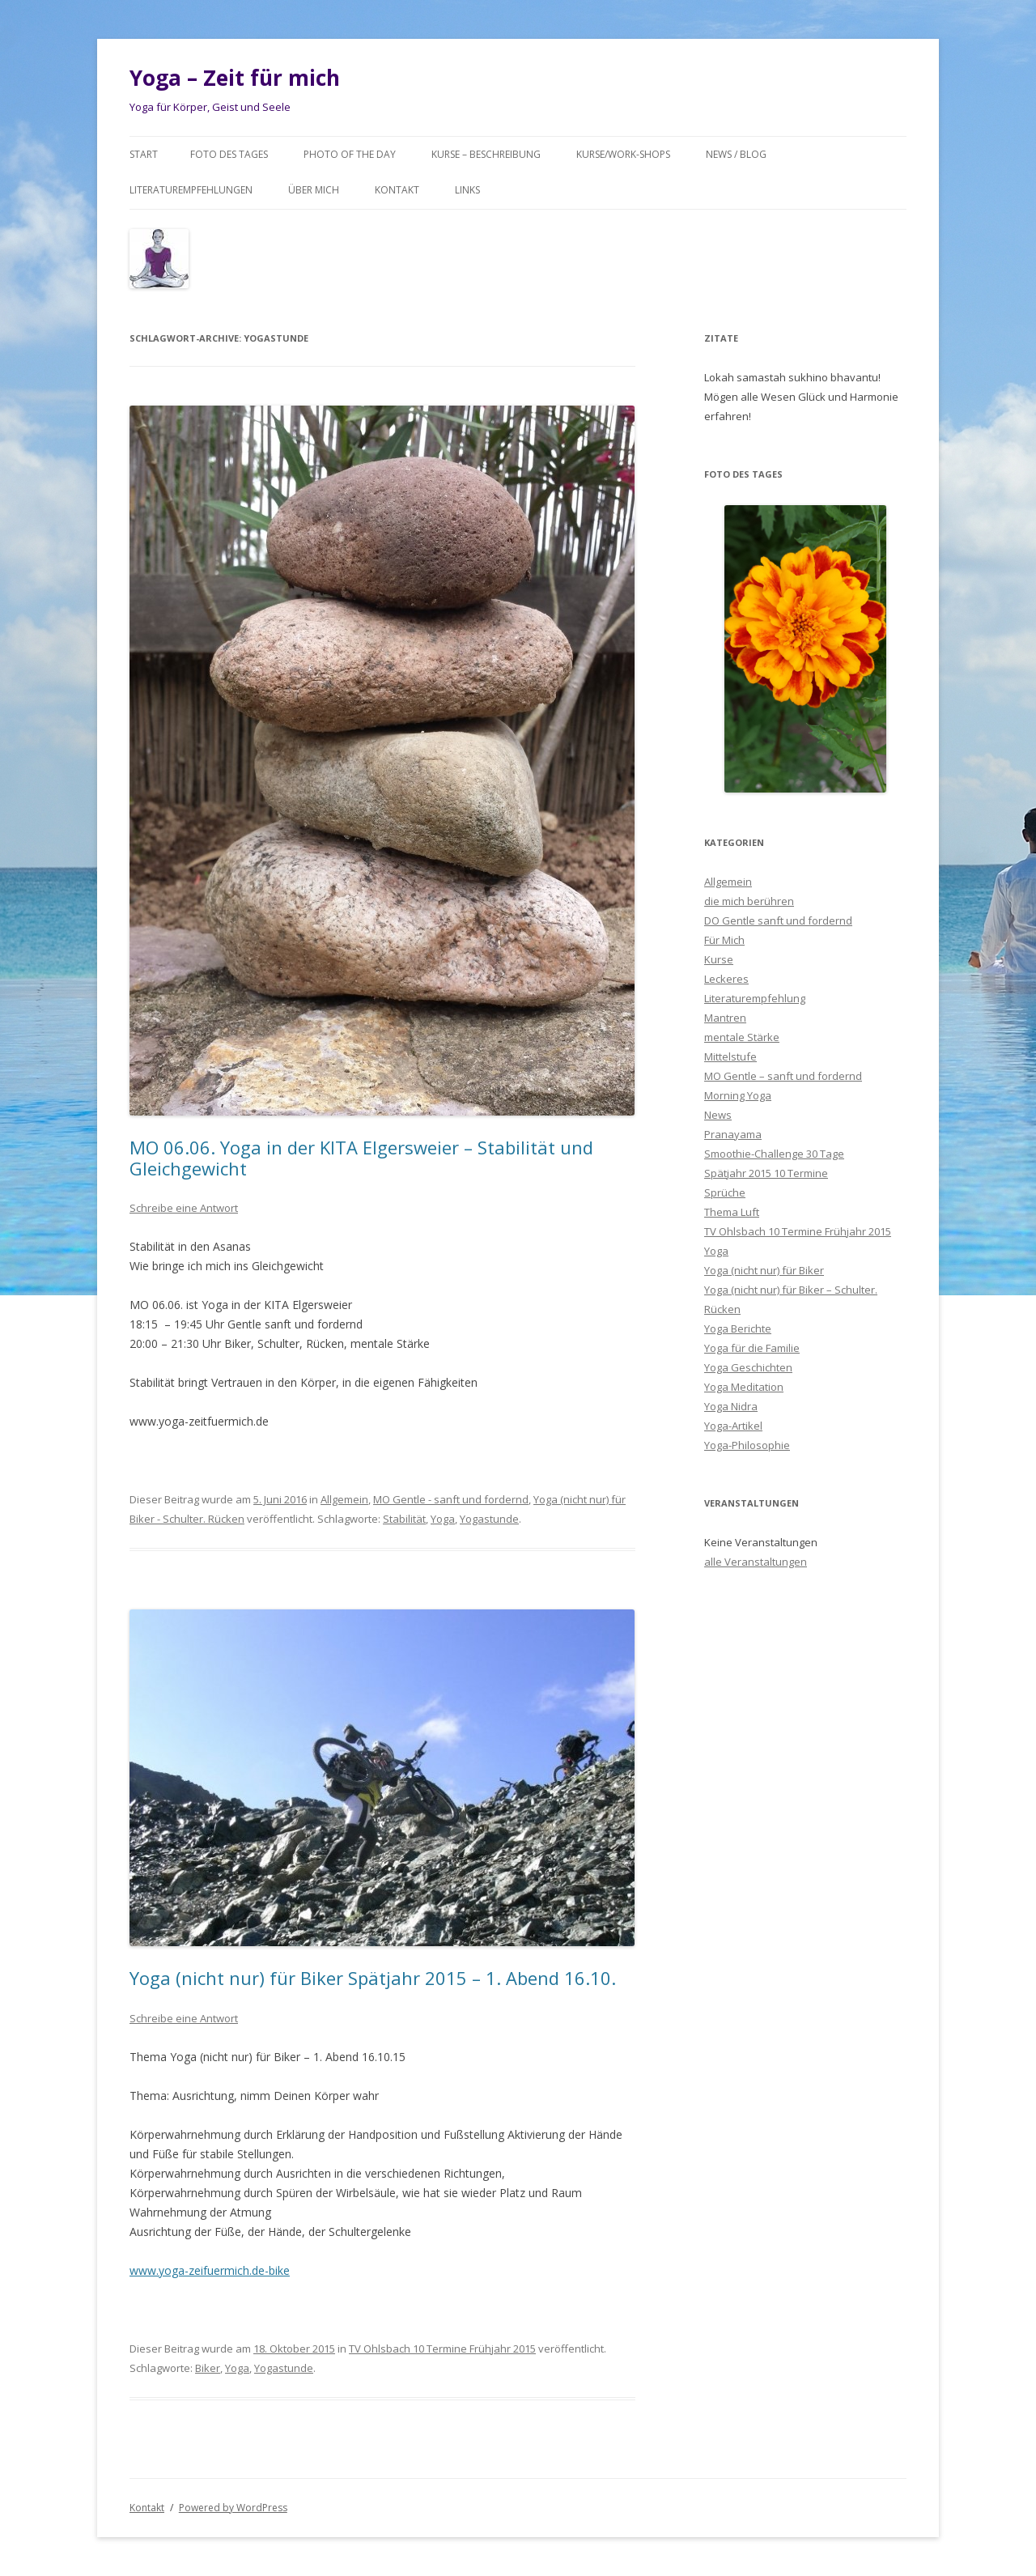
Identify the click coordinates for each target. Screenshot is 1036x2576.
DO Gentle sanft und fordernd (778, 920)
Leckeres (726, 978)
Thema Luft (731, 1212)
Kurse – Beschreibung (486, 154)
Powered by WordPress (233, 2507)
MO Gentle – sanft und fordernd (783, 1076)
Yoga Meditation (743, 1386)
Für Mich (724, 940)
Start (144, 154)
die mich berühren (749, 901)
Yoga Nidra (731, 1406)
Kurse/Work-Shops (623, 154)
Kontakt (397, 190)
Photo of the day (350, 154)
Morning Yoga (737, 1095)
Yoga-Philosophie (747, 1445)
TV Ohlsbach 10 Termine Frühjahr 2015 (442, 2348)
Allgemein (344, 1499)
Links (467, 190)
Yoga (443, 1518)
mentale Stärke (741, 1037)
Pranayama (733, 1134)
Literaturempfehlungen (191, 190)
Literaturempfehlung (754, 998)
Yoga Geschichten (748, 1367)
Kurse (718, 959)
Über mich (313, 190)
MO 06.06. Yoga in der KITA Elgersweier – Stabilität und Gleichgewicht (361, 1157)
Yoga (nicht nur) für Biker (764, 1270)
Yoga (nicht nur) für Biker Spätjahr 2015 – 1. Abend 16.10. (373, 1978)
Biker (207, 2368)
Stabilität (404, 1518)
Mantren (725, 1017)
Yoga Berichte (737, 1328)
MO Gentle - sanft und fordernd (451, 1499)
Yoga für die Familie (752, 1348)
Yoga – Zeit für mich (235, 77)
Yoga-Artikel (733, 1425)
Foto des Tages (229, 154)
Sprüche (724, 1192)
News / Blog (736, 154)
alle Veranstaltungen (755, 1561)
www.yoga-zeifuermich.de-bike (210, 2270)
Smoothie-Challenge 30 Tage (774, 1153)
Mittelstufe (730, 1056)
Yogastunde (489, 1518)
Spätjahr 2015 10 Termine (766, 1173)
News (718, 1114)
